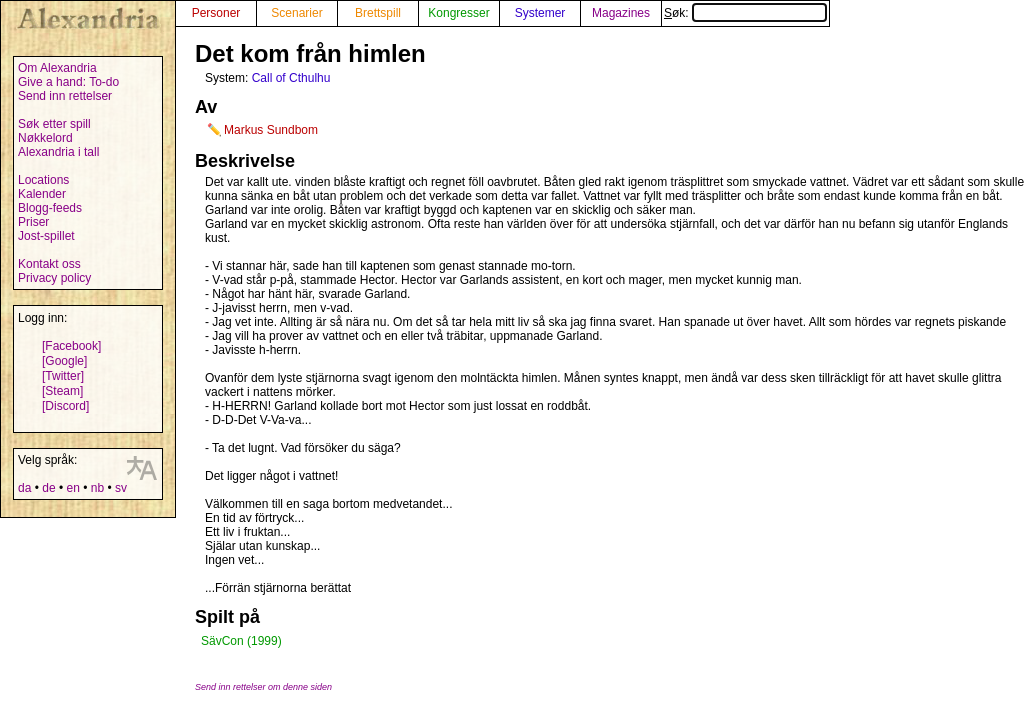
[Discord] (65, 406)
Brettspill (378, 13)
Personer (216, 13)
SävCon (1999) (241, 641)
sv (121, 488)
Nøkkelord (45, 138)
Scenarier (296, 13)
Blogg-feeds (50, 208)
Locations (43, 180)
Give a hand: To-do (68, 82)
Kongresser (458, 13)
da (24, 488)
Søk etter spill (54, 124)
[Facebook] (71, 346)
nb (97, 488)
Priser (33, 222)
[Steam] (62, 391)
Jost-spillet (46, 236)
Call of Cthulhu (291, 78)
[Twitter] (63, 376)
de (48, 488)
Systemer (540, 13)
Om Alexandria (57, 68)
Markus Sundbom (271, 130)
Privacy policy (54, 278)
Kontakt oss (49, 264)
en (72, 488)
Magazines (621, 13)
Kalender (42, 194)
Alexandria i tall (58, 152)
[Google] (64, 361)
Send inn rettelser (65, 96)
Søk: (745, 13)
